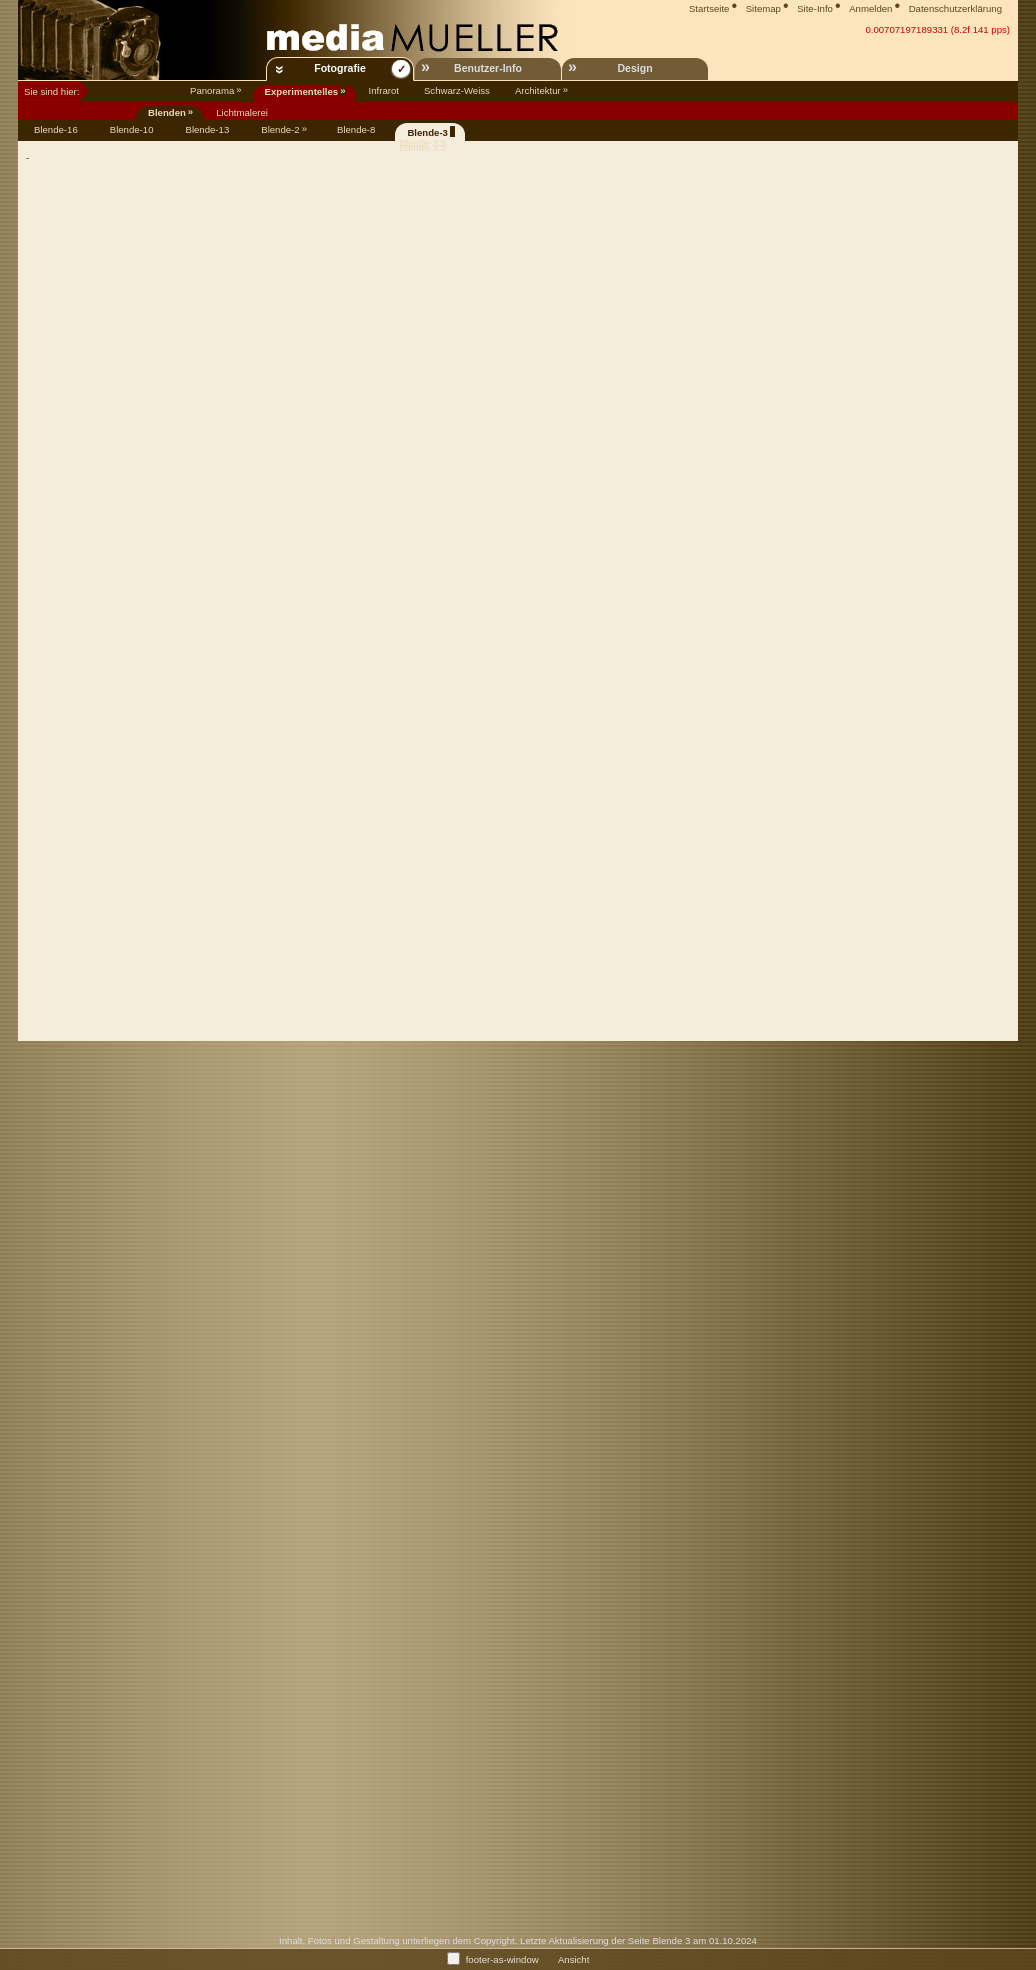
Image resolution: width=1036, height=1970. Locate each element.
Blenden (167, 112)
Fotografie (340, 68)
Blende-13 (208, 129)
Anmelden (870, 8)
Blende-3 (427, 132)
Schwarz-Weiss (457, 90)
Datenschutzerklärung (955, 8)
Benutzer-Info (488, 68)
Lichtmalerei (242, 112)
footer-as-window (502, 1958)
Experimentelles (302, 91)
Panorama (212, 90)
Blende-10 (132, 129)
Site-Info (815, 8)
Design (634, 68)
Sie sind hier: (51, 91)
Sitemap (763, 8)
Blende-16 (56, 129)
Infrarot (384, 90)
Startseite (709, 8)
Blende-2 (280, 129)
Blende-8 (356, 129)
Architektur (538, 90)
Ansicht (573, 1958)
